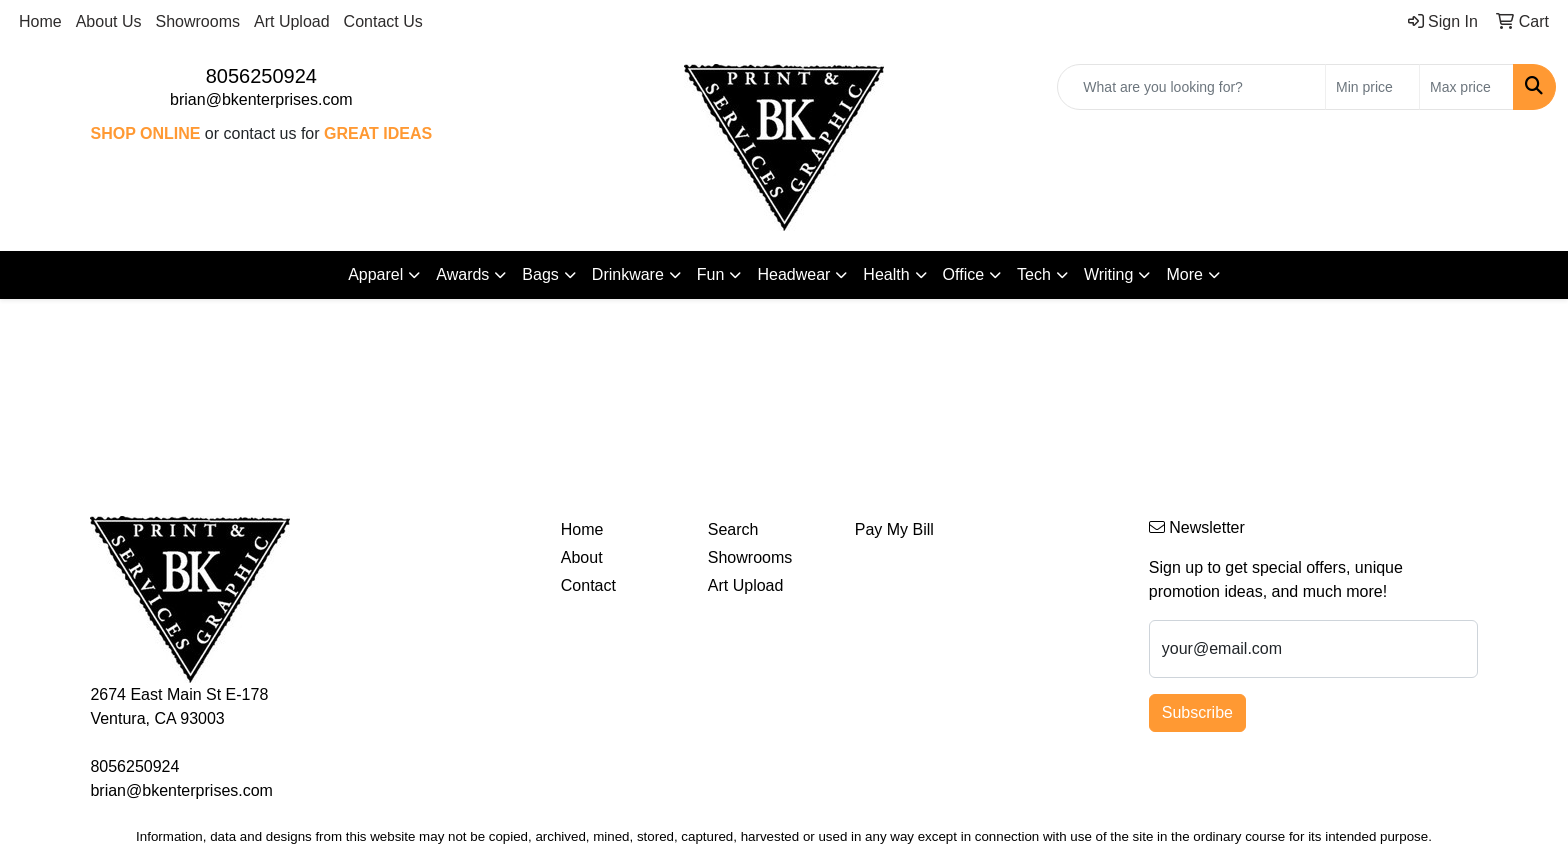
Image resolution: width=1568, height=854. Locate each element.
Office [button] (964, 274)
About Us (109, 21)
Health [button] (886, 274)
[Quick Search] (1191, 87)
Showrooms (198, 21)
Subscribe (1197, 712)
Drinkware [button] (628, 274)
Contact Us (383, 21)
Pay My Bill (894, 529)
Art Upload (292, 21)
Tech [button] (1034, 274)
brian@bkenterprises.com (261, 99)
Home (40, 21)
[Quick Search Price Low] (1372, 87)
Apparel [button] (375, 274)
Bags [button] (540, 274)
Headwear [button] (793, 274)
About (582, 557)
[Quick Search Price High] (1466, 87)
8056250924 (261, 76)
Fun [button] (711, 274)
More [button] (1184, 274)
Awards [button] (462, 274)
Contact (588, 585)
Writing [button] (1109, 274)
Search (733, 529)
